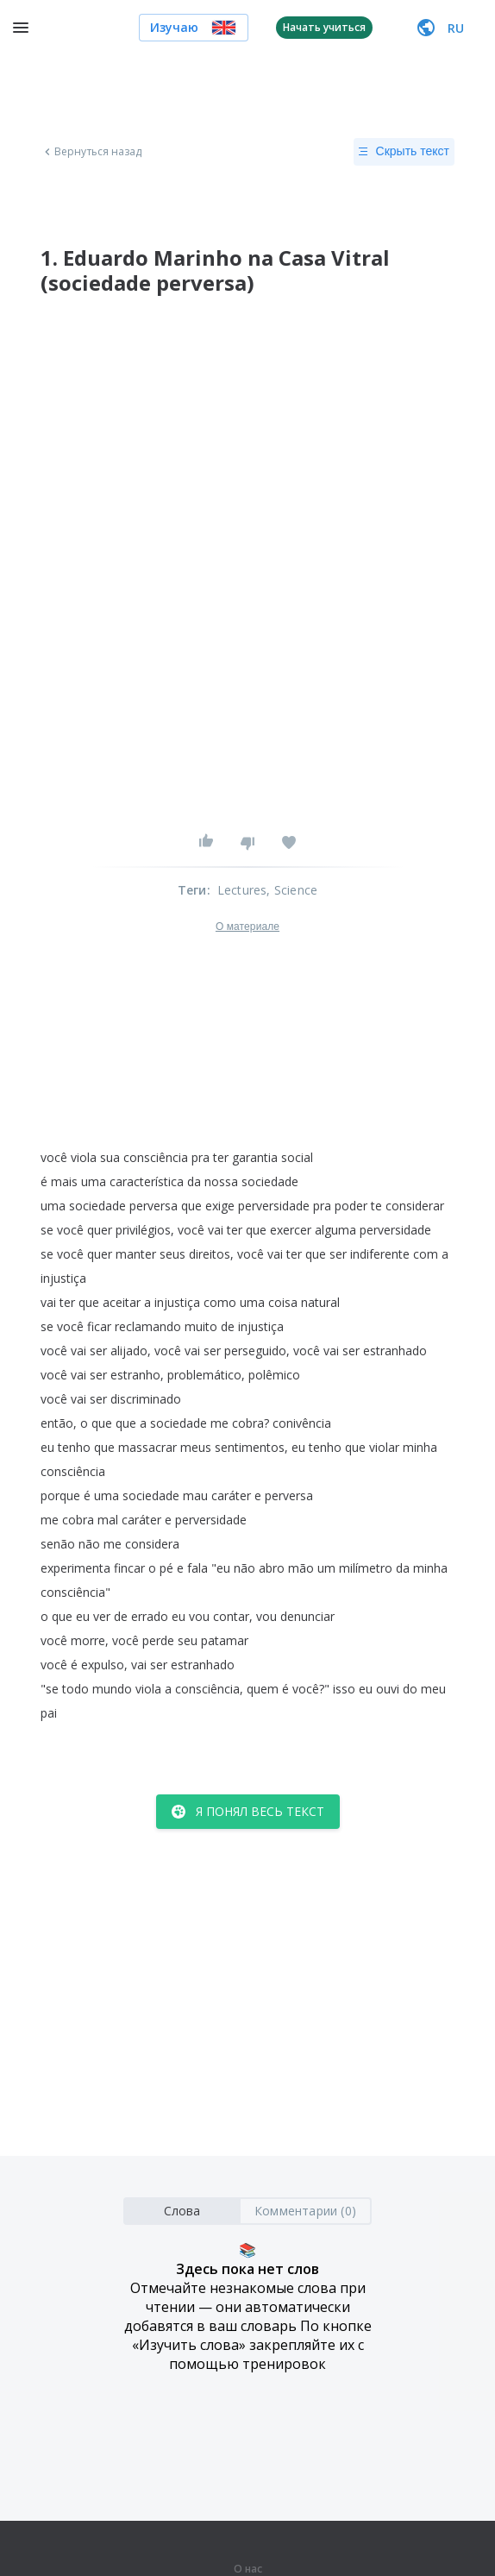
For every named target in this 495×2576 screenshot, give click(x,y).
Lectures (242, 890)
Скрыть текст (404, 152)
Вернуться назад (91, 152)
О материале (247, 926)
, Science (291, 890)
